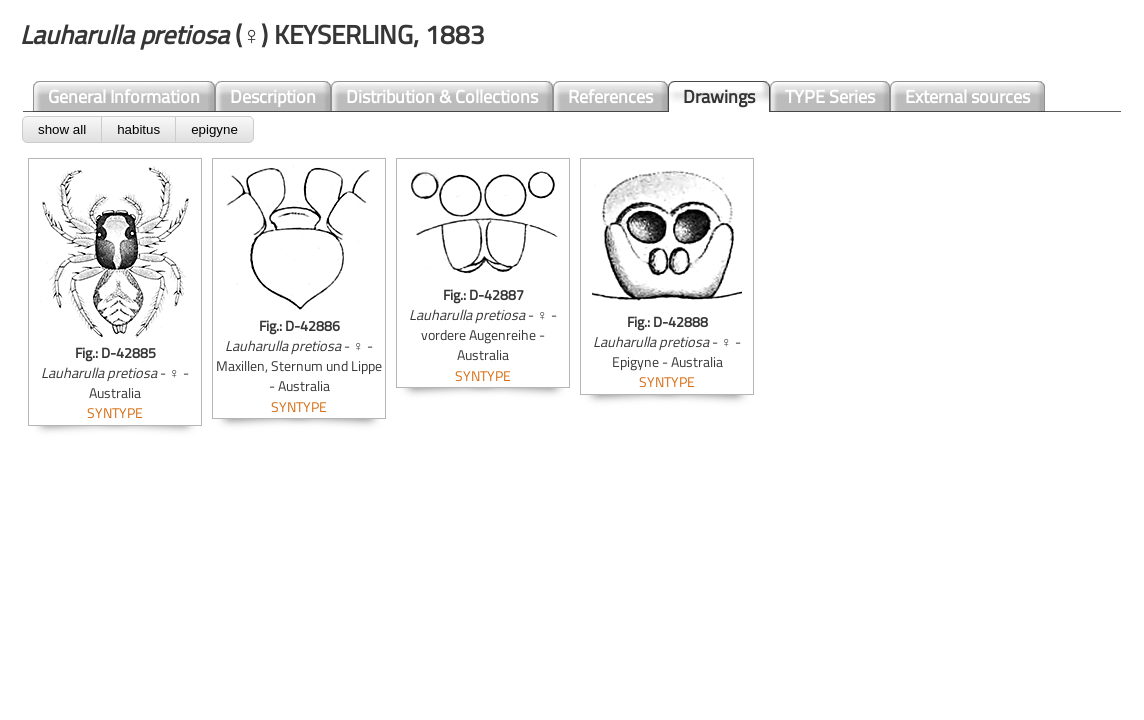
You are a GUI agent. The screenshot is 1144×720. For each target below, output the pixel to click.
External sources (967, 96)
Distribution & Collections (442, 96)
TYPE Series (830, 96)
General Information (124, 96)
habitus (138, 129)
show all (62, 129)
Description (273, 96)
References (610, 96)
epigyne (214, 129)
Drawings (719, 96)
